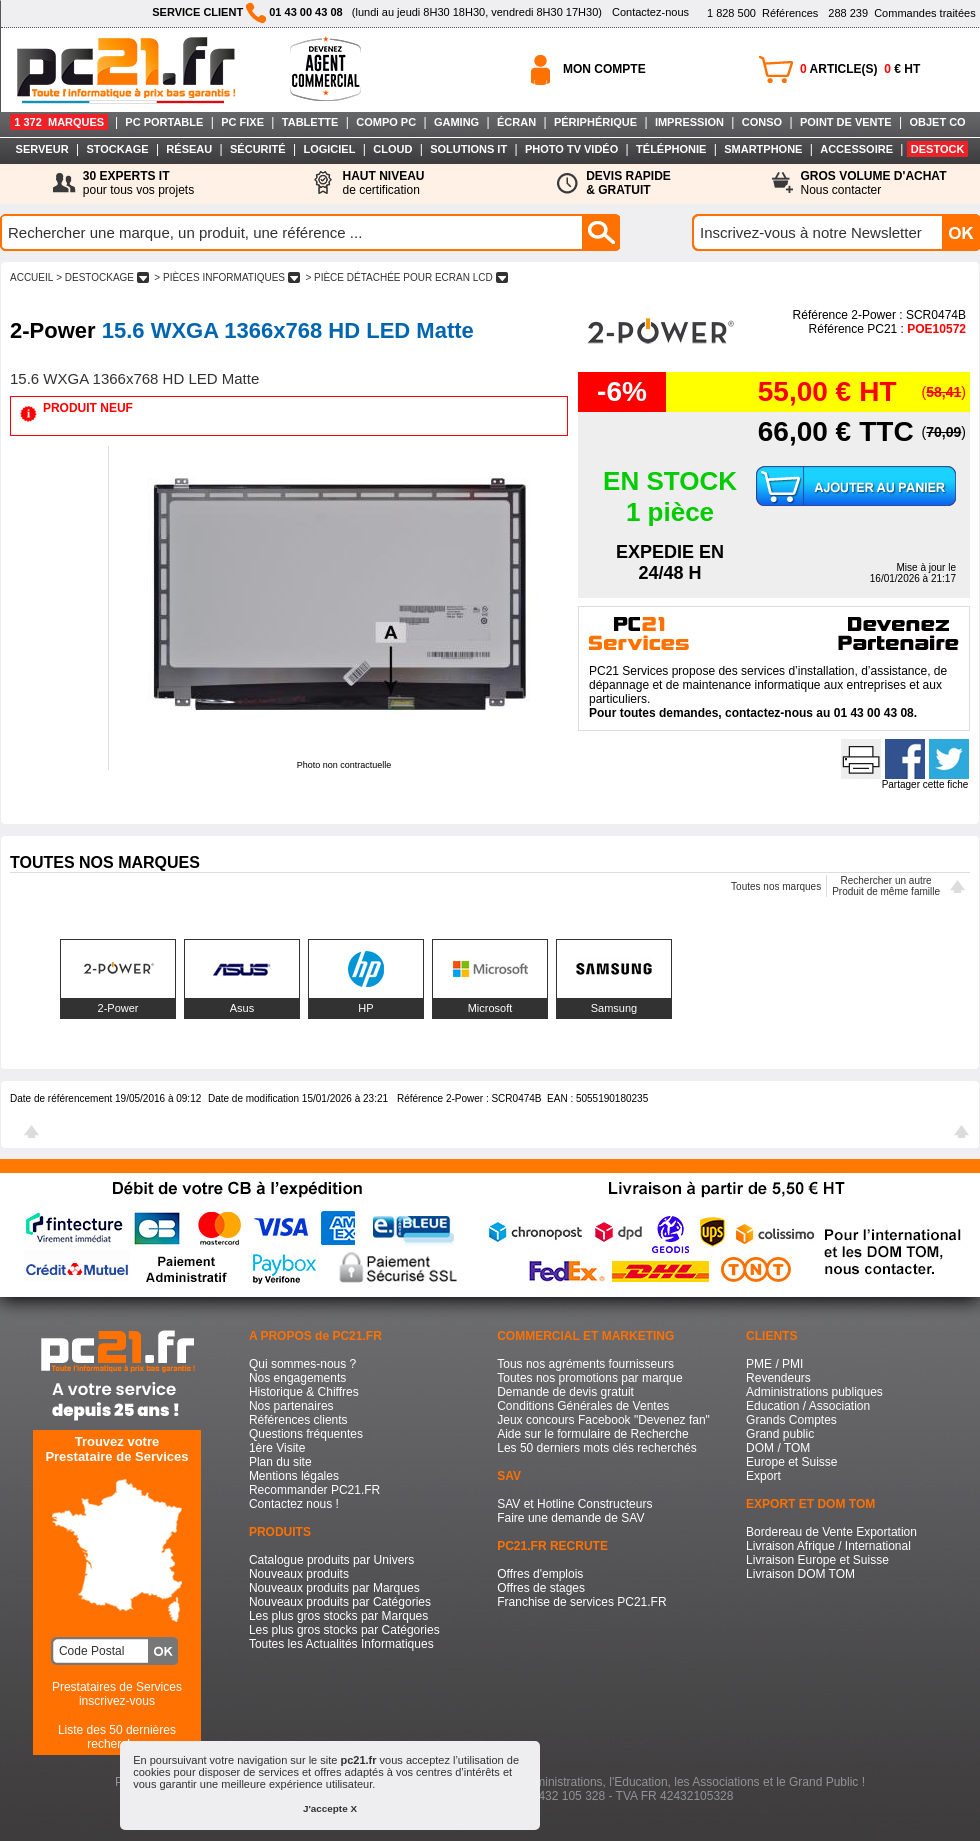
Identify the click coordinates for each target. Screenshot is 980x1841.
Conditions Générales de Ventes (583, 1406)
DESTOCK (938, 149)
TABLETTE (310, 122)
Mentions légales (294, 1476)
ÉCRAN (516, 122)
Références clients (298, 1420)
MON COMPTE (604, 69)
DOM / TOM (778, 1448)
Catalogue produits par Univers (331, 1560)
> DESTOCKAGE (102, 277)
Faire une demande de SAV (570, 1518)
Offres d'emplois (540, 1574)
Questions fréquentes (306, 1434)
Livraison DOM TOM (800, 1574)
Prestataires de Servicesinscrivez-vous (117, 1694)
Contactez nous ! (294, 1504)
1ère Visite (277, 1448)
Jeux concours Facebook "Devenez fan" (603, 1420)
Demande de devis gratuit (565, 1392)
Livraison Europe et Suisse (817, 1560)
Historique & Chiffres (304, 1392)
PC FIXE (242, 122)
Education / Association (808, 1406)
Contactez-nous (650, 12)
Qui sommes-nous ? (302, 1364)
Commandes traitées (901, 13)
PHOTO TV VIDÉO (571, 149)
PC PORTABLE (164, 122)
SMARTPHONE (763, 149)
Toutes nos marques (776, 886)
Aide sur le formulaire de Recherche (592, 1434)
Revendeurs (778, 1378)
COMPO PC (386, 122)
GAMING (456, 122)
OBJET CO (937, 122)
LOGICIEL (329, 149)
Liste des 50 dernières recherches (117, 1737)
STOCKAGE (117, 149)
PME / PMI (774, 1364)
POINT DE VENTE (846, 122)
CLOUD (392, 149)
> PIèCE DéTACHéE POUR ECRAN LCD (407, 277)
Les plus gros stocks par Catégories (344, 1630)
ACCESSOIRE (856, 149)
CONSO (762, 122)
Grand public (780, 1434)
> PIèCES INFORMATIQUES (227, 277)
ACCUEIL (31, 277)
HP (365, 1008)
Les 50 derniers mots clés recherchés (596, 1448)
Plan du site (280, 1462)
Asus (242, 1008)
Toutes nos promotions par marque (589, 1378)
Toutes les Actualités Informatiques (341, 1644)
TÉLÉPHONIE (671, 149)
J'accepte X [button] (330, 1808)
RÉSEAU (189, 149)
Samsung (614, 1008)
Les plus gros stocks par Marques (338, 1616)
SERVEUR (42, 149)
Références (762, 13)
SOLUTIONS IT (468, 149)
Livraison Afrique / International (828, 1546)
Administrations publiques (814, 1392)
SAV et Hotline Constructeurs (574, 1504)
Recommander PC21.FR (314, 1490)
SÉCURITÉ (258, 149)
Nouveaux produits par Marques (334, 1588)
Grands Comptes (791, 1420)
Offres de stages (541, 1588)
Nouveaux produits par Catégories (340, 1602)
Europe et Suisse (791, 1462)
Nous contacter (874, 183)
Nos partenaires (291, 1406)
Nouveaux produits (299, 1574)
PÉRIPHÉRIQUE (595, 122)
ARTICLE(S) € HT (860, 69)
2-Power (118, 1008)
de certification (383, 183)
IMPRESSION (689, 122)
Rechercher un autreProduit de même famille (886, 886)
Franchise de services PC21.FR (581, 1602)
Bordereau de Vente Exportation (831, 1532)
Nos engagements (297, 1378)
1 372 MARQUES (59, 122)
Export (763, 1476)
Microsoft (490, 1008)
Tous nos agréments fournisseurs (585, 1364)
